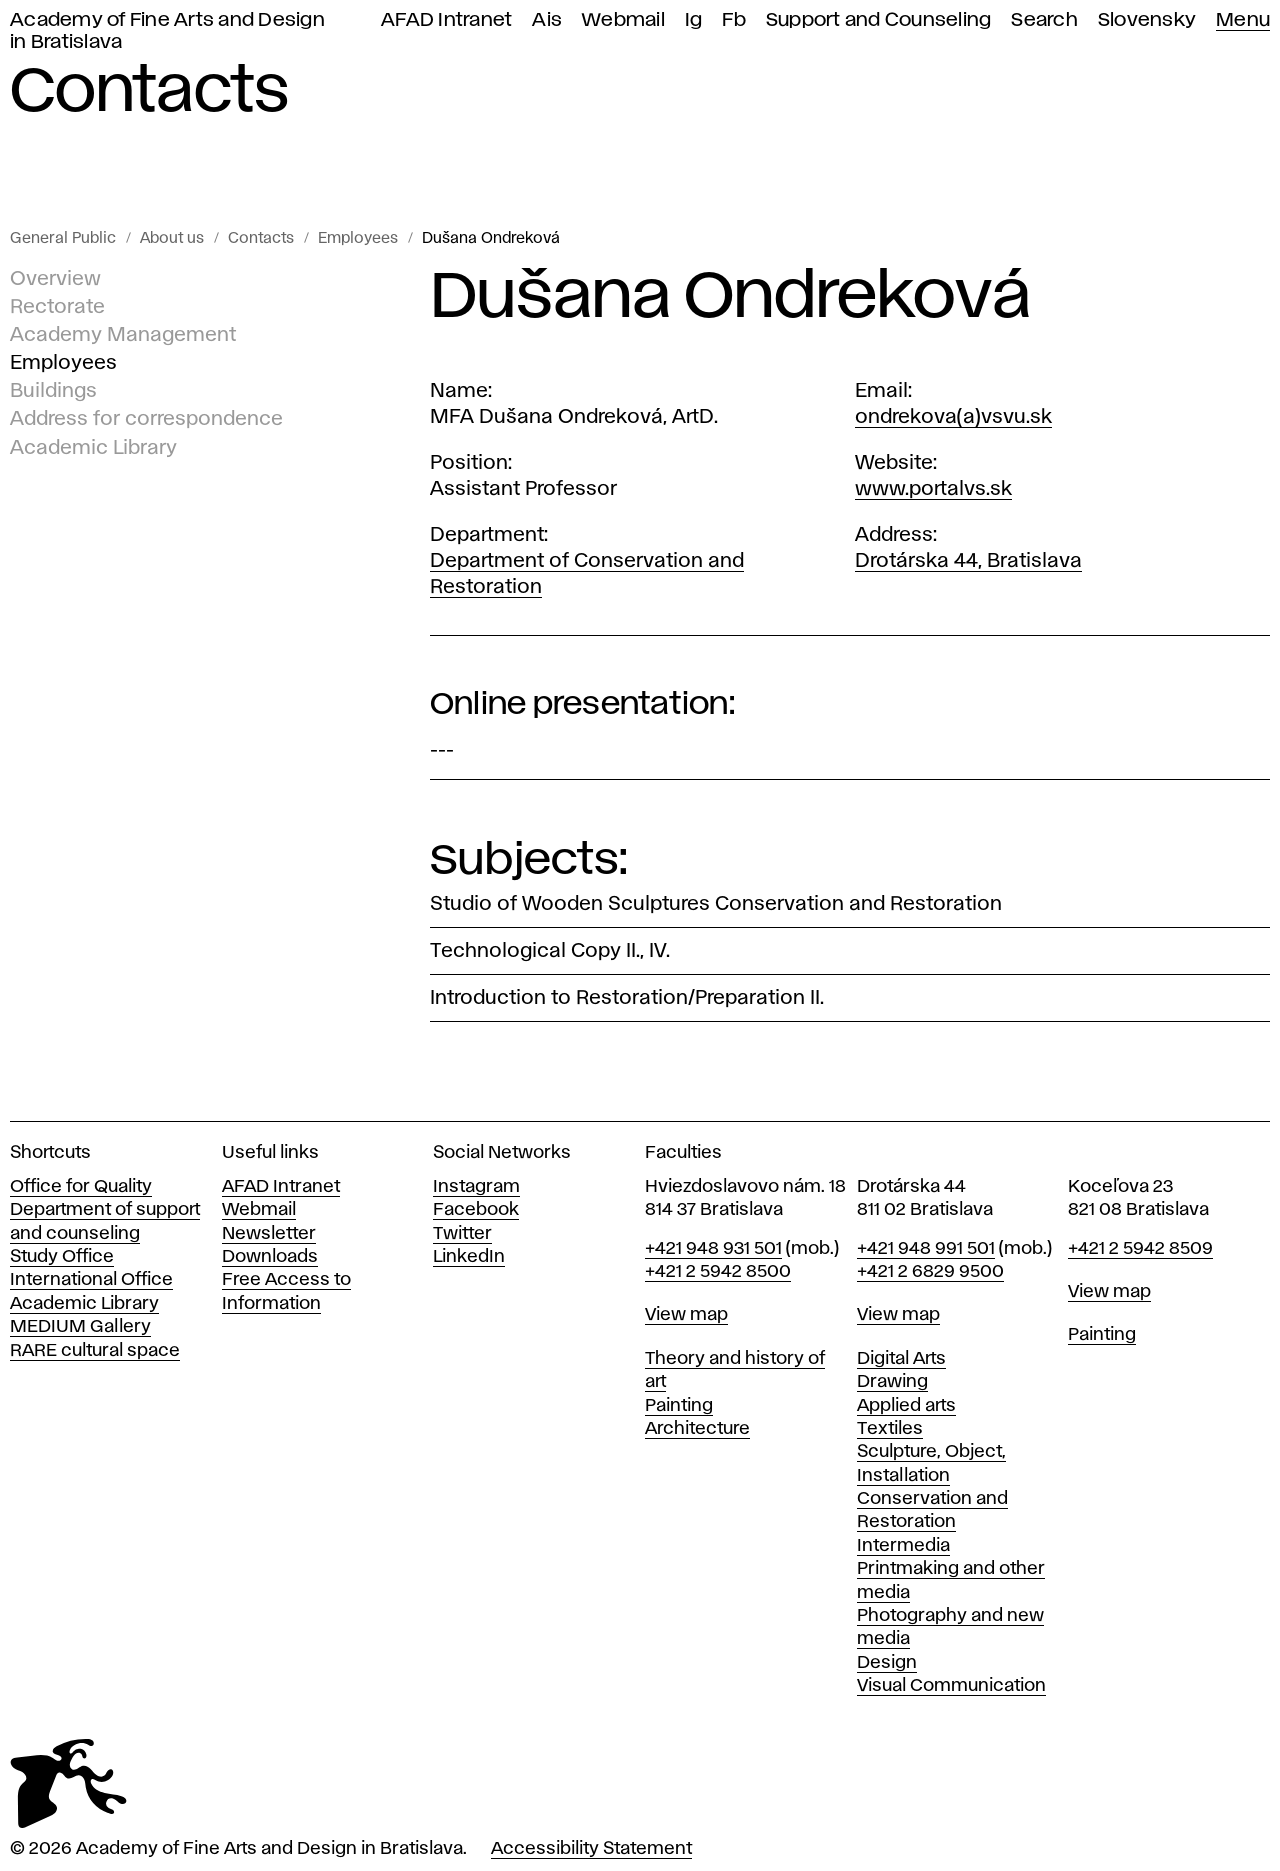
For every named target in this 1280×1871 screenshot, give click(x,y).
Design (887, 1663)
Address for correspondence (146, 419)
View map (686, 1315)
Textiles (890, 1429)
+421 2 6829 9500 (930, 1272)
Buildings (53, 391)
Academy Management (123, 335)
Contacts (261, 239)
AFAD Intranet (446, 20)
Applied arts (906, 1406)
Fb (734, 20)
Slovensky (1147, 20)
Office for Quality (81, 1187)
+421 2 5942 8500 (718, 1272)
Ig (694, 20)
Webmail (623, 20)
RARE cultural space (95, 1351)
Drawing (892, 1382)
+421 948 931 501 (713, 1249)
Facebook (476, 1210)
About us (172, 239)
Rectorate (57, 307)
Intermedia (903, 1546)
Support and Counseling (879, 20)
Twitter (462, 1234)
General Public (63, 239)
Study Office (62, 1257)
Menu (1243, 20)
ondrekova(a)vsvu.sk (953, 417)
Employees (358, 239)
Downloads (270, 1257)
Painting (679, 1406)
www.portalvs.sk (933, 489)
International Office (91, 1280)
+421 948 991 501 (926, 1249)
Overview (55, 279)
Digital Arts (901, 1359)
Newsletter (269, 1234)
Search (1044, 20)
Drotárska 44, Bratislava (968, 561)
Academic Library (93, 447)
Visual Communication (951, 1686)
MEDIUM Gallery (80, 1327)
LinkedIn (469, 1257)
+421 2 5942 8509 (1140, 1249)
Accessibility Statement (591, 1849)
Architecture (697, 1429)
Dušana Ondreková (491, 239)
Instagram (476, 1187)
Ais (547, 20)
